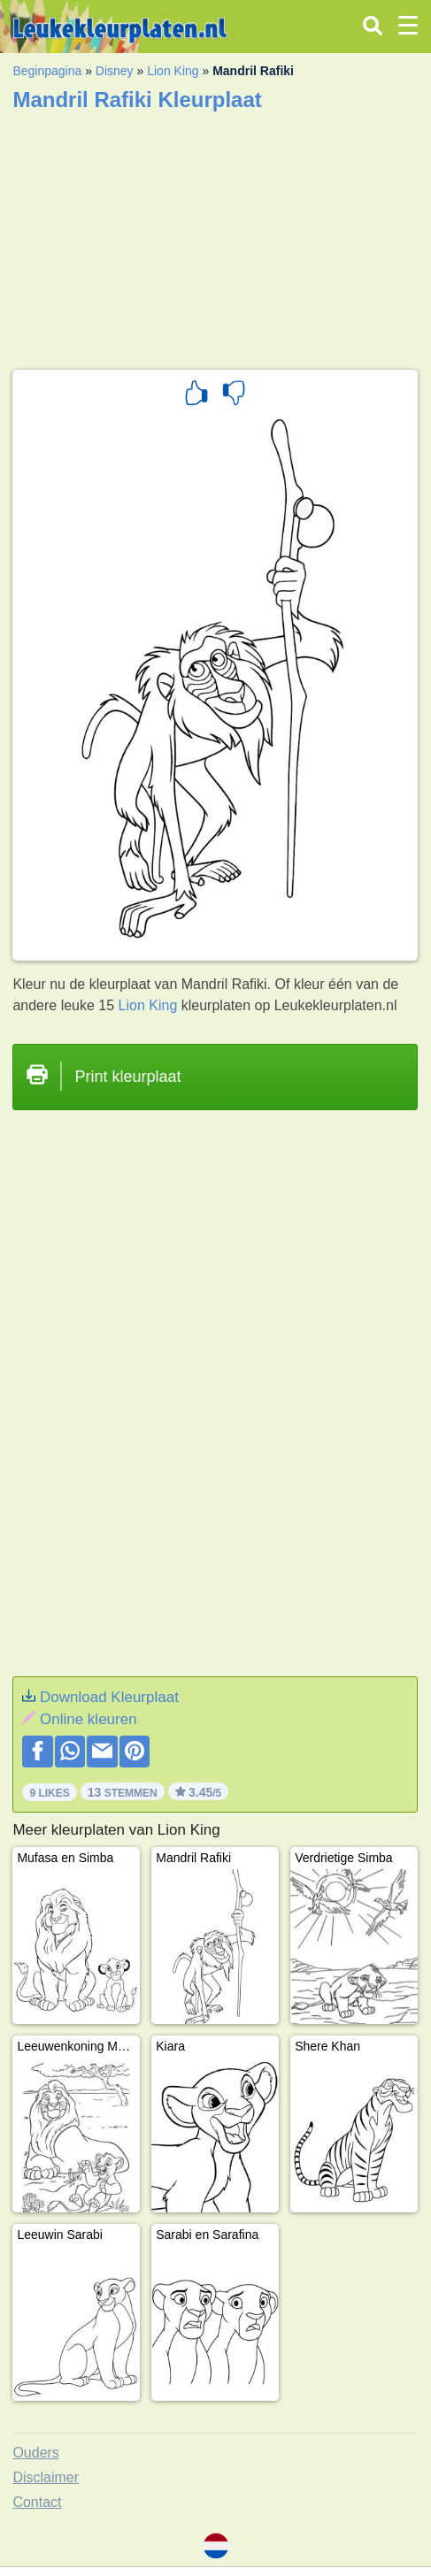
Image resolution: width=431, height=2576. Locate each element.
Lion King (172, 71)
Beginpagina (46, 71)
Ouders (35, 2452)
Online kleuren (88, 1719)
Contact (36, 2502)
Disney (115, 71)
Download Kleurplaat (109, 1697)
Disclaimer (45, 2477)
